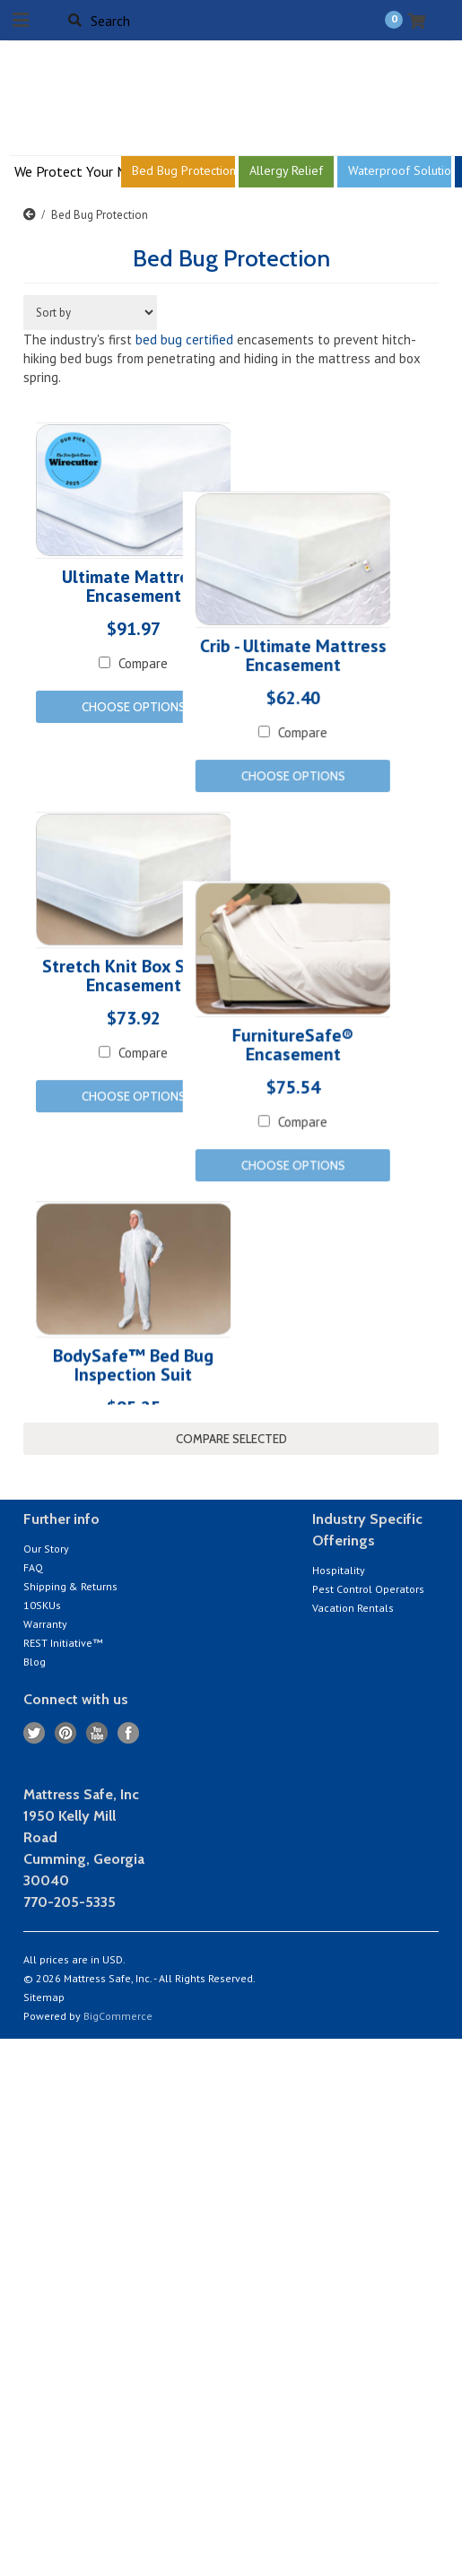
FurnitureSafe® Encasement (244, 1177)
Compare (254, 801)
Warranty (45, 1624)
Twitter (34, 1733)
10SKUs (42, 1605)
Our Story (46, 1548)
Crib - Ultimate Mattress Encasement (245, 725)
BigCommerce (118, 2016)
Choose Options (134, 707)
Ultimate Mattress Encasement (133, 587)
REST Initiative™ (62, 1642)
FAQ (33, 1567)
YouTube (97, 1733)
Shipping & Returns (70, 1586)
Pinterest (66, 1733)
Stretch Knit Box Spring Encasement (133, 1038)
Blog (34, 1661)
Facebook (129, 1733)
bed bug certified (184, 339)
